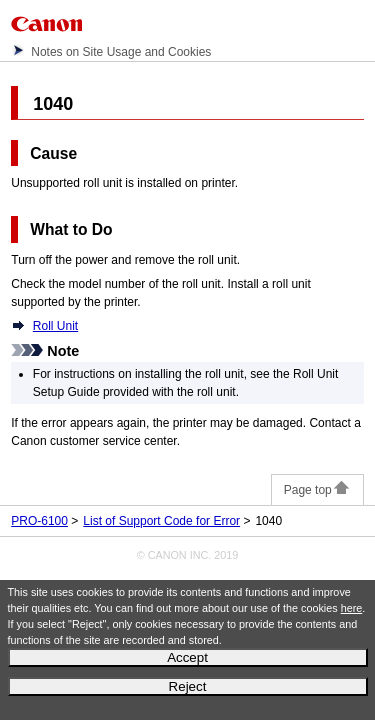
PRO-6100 (39, 521)
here (352, 608)
